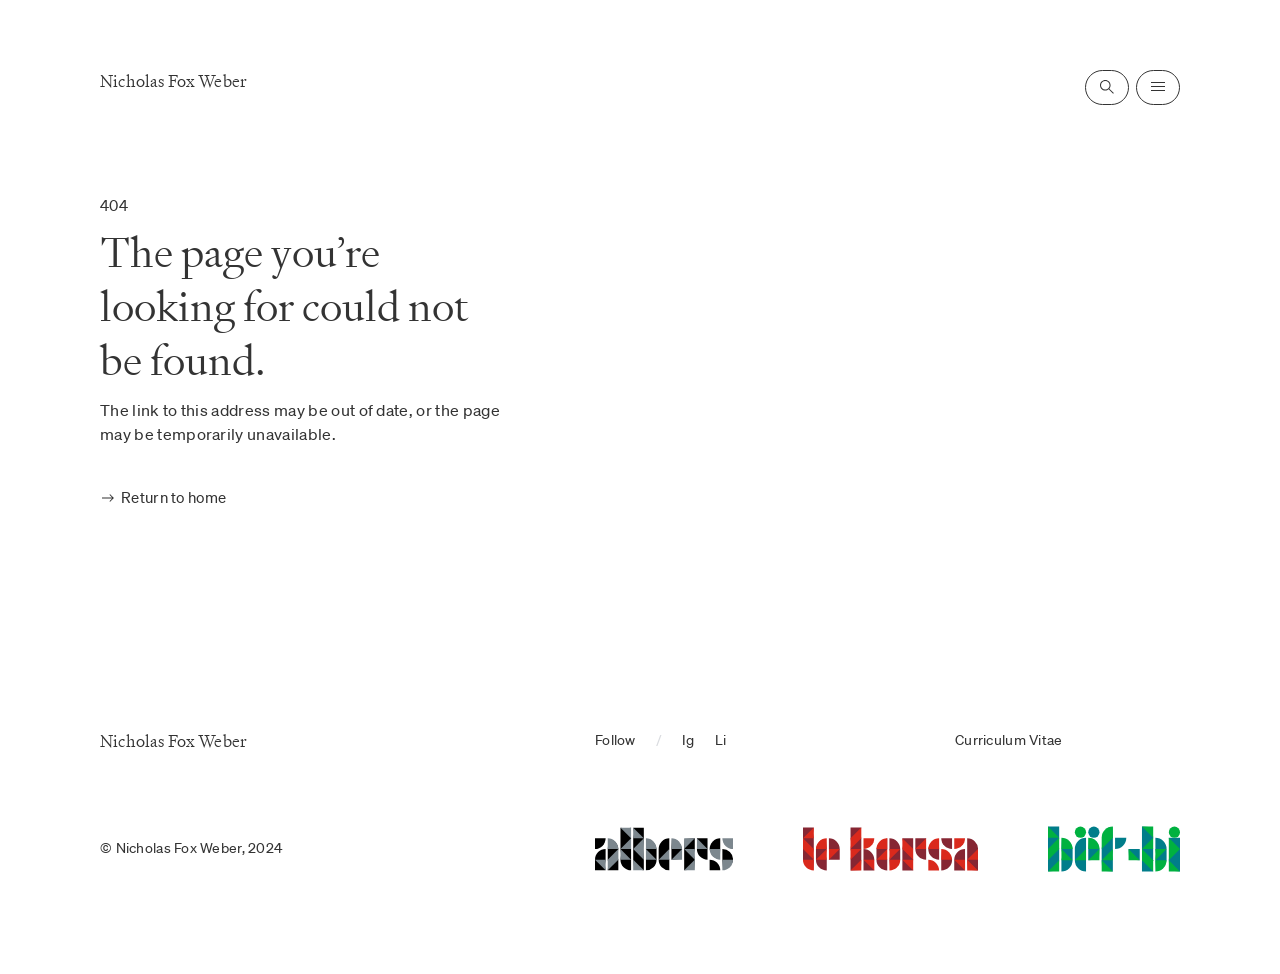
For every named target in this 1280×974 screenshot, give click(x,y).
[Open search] (1107, 87)
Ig (688, 740)
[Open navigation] (1158, 87)
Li (721, 740)
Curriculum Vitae (1008, 740)
